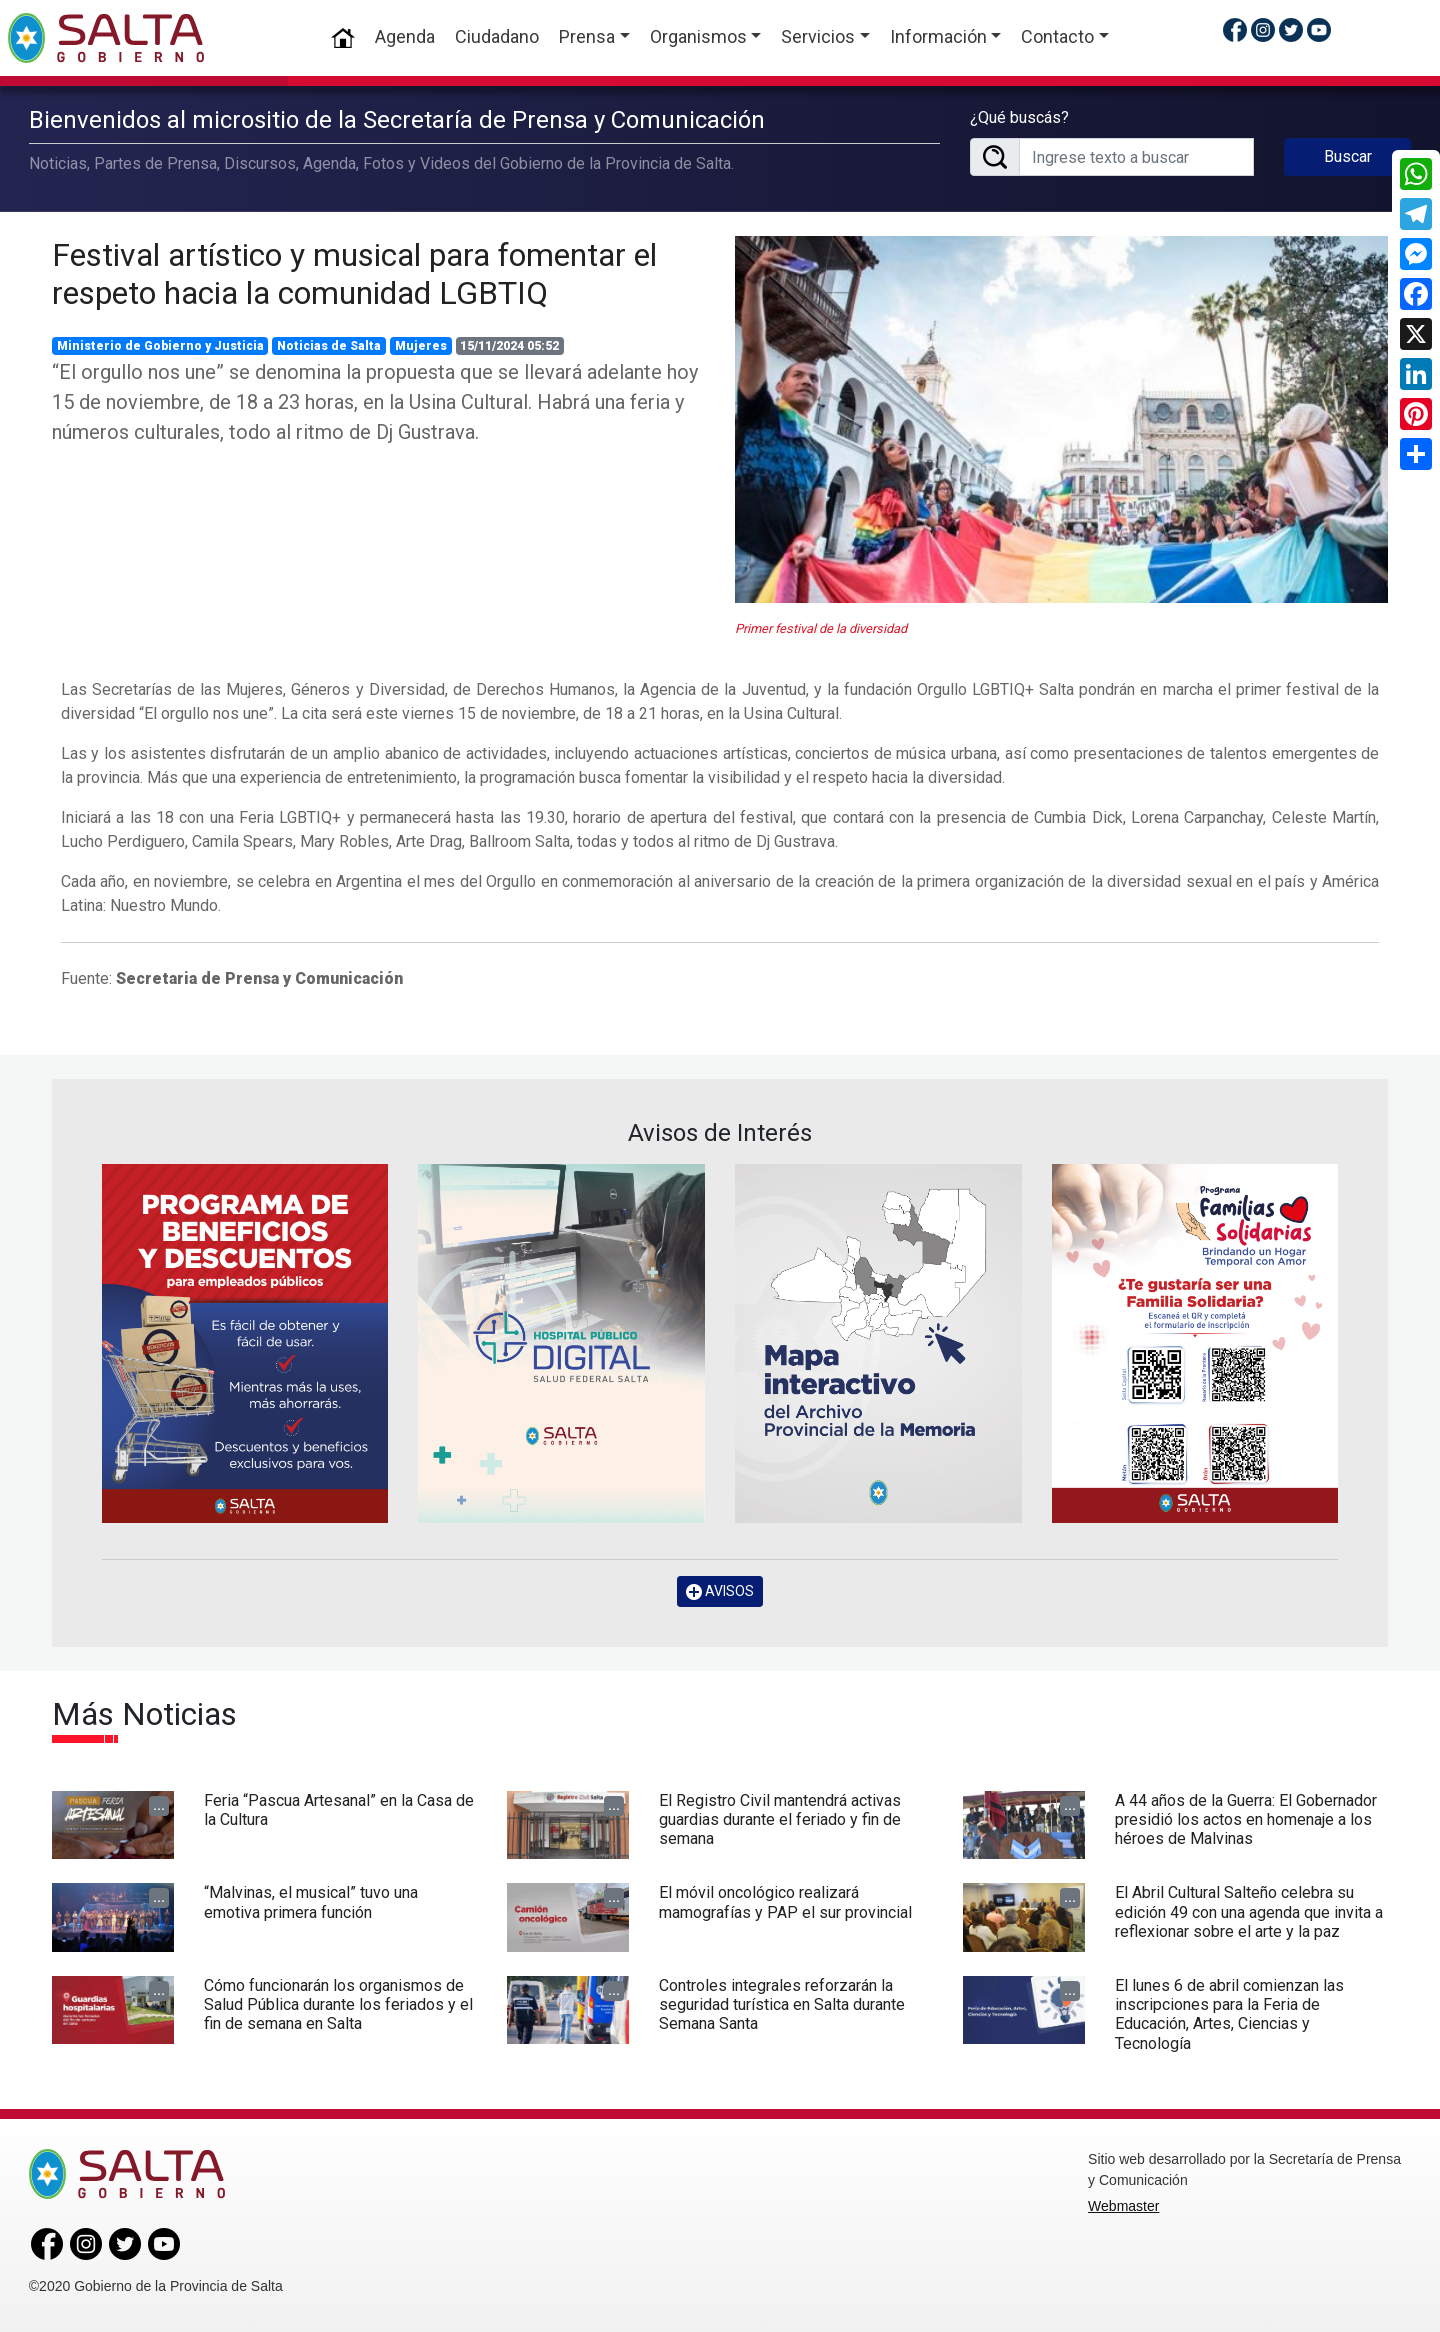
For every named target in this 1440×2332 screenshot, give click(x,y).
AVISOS (720, 1591)
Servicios (818, 36)
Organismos (698, 36)
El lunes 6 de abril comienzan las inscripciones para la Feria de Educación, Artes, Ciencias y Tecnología (1229, 2014)
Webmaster (1123, 2206)
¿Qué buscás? (1019, 117)
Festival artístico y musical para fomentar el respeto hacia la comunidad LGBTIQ (354, 274)
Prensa (587, 36)
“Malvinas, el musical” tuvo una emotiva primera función (311, 1902)
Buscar (1348, 156)
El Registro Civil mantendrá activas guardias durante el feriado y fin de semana (780, 1819)
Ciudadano (497, 36)
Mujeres (421, 346)
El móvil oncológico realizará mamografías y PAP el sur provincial (785, 1902)
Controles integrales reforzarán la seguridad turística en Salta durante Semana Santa (782, 2004)
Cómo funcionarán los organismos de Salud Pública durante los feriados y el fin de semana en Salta (338, 2004)
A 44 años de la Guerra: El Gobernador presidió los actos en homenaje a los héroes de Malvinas (1246, 1819)
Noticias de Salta (329, 346)
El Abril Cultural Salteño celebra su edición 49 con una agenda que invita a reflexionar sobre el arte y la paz (1249, 1911)
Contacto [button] (1057, 36)
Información (938, 36)
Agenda (405, 36)
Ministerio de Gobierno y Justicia (160, 346)
